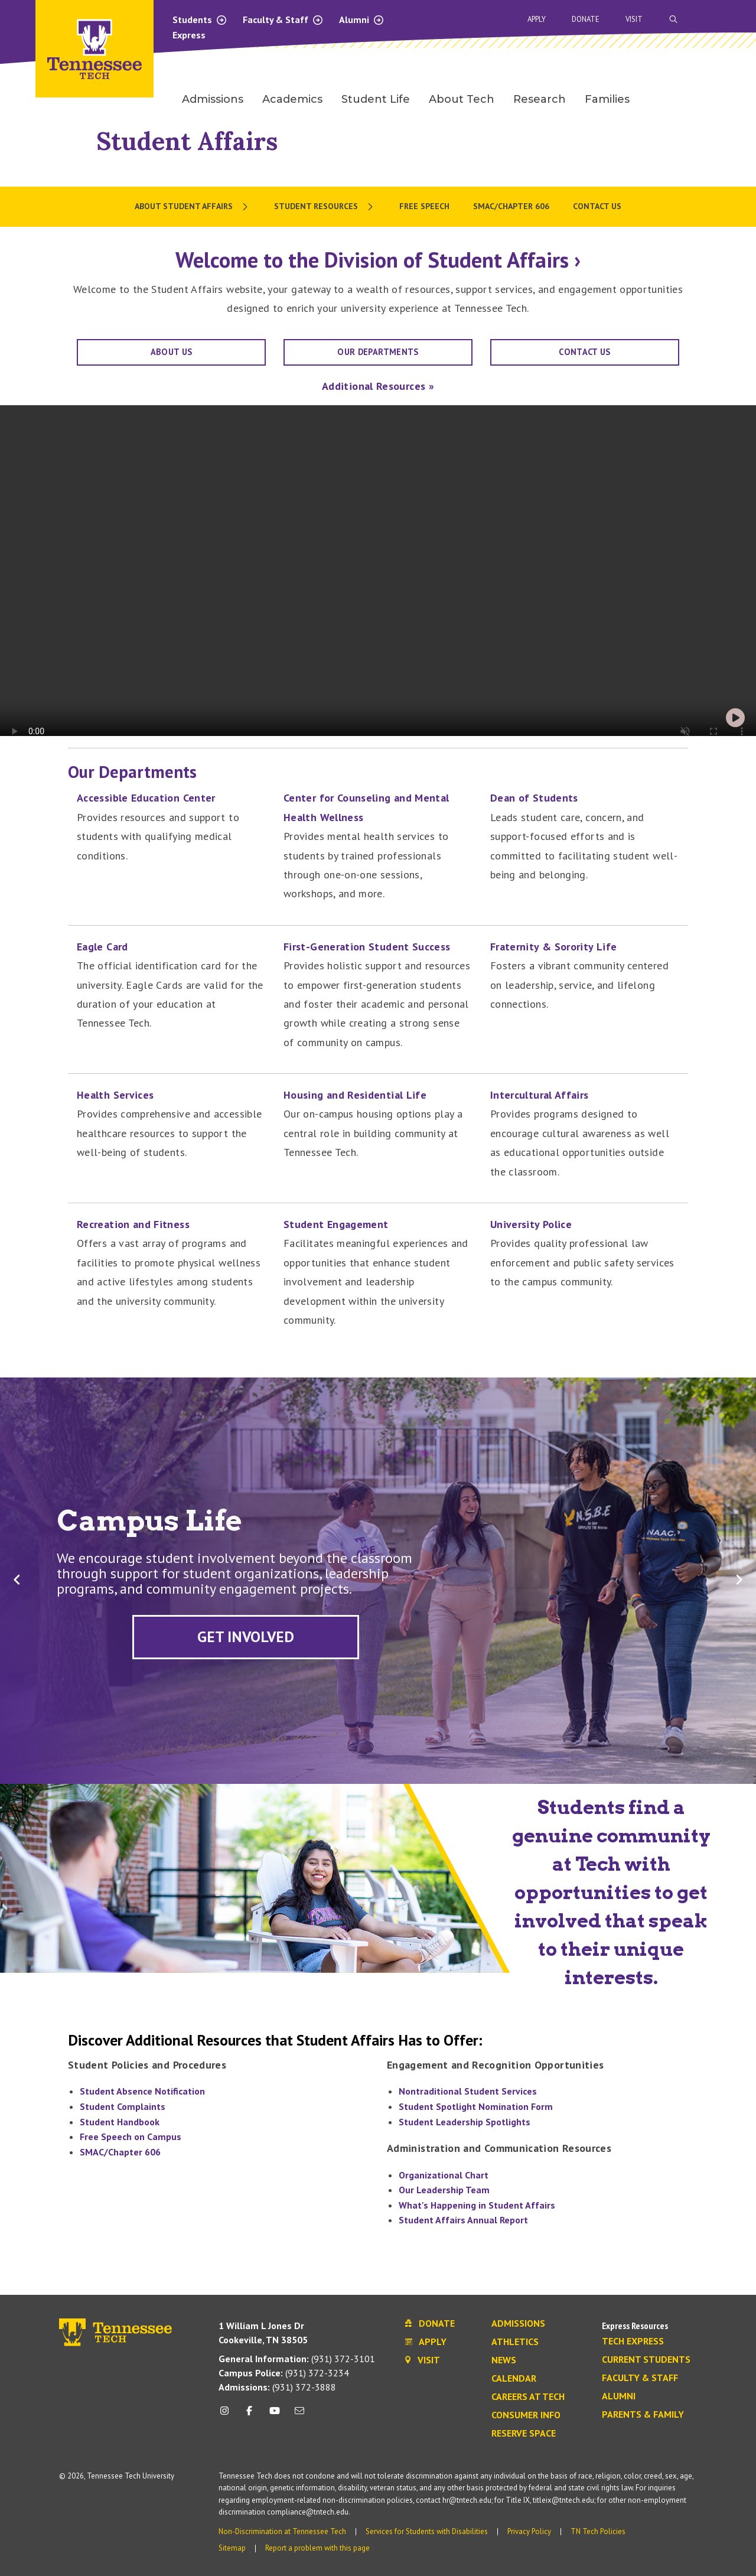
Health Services (115, 1095)
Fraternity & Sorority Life (553, 946)
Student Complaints (122, 2106)
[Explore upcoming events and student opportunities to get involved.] (245, 1637)
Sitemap (232, 2548)
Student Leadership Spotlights (464, 2122)
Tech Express (633, 2341)
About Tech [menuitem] (461, 99)
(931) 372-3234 (284, 2373)
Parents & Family (643, 2414)
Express (189, 35)
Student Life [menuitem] (375, 99)
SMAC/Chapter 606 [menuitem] (511, 206)
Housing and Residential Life (355, 1095)
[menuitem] (192, 207)
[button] (17, 1580)
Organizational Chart (443, 2175)
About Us (172, 351)
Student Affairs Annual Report (463, 2220)
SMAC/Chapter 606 (120, 2152)
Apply (536, 19)
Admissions (518, 2323)
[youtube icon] (274, 2415)
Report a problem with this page (317, 2548)
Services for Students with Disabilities (427, 2531)
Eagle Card (102, 946)
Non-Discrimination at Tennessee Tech (282, 2531)
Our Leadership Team (444, 2190)
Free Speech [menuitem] (424, 206)
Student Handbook (119, 2122)
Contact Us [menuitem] (597, 206)
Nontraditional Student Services (468, 2091)
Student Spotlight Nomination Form (476, 2106)
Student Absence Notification (142, 2091)
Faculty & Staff (283, 19)
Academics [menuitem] (292, 99)
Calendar (513, 2378)
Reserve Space (523, 2433)
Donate (585, 19)
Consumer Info (526, 2415)
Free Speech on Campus (130, 2136)
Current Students (646, 2359)
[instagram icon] (228, 2415)
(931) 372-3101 (297, 2359)
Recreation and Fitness (133, 1224)
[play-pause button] (735, 717)
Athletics (515, 2342)
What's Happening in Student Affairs (477, 2205)
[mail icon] (299, 2415)
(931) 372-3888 (277, 2387)
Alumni (361, 19)
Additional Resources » (378, 386)
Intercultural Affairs (539, 1095)
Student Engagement (336, 1224)
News (503, 2360)
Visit (634, 19)
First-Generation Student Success (367, 946)
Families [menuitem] (607, 99)
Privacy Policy (529, 2531)
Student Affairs (187, 141)
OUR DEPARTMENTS (377, 351)
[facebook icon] (249, 2415)
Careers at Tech (528, 2397)
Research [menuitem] (539, 99)
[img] (735, 717)
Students (199, 19)
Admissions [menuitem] (212, 99)
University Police (531, 1224)
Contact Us (585, 351)
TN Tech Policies (598, 2531)
